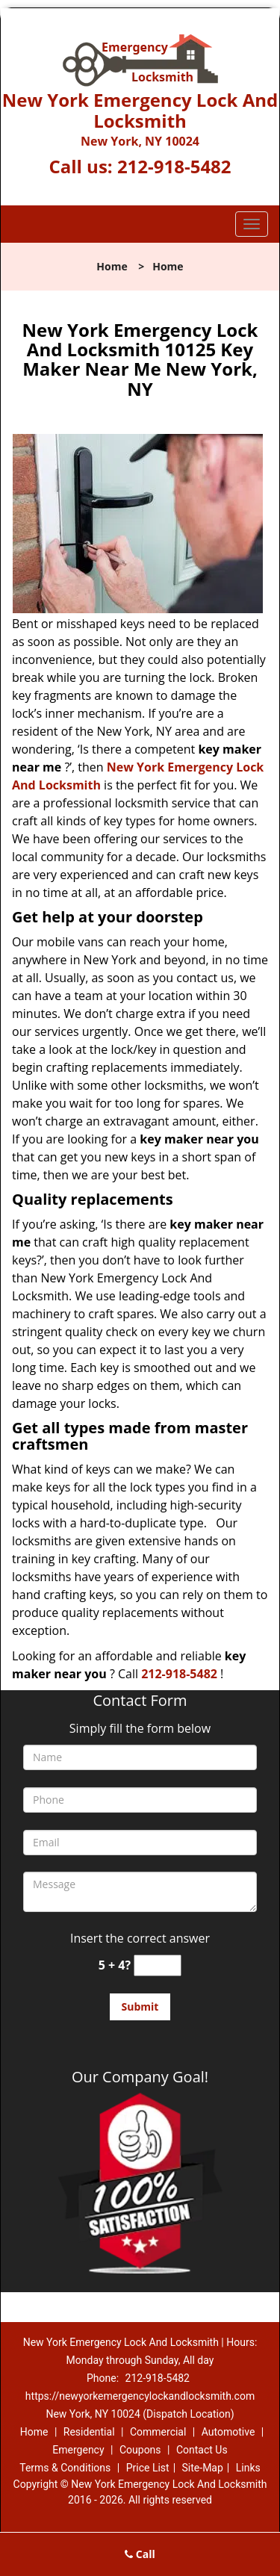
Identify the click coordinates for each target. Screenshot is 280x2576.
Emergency (78, 2450)
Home (111, 266)
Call (140, 2554)
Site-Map (202, 2468)
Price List (147, 2468)
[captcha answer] (157, 1965)
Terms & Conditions (65, 2468)
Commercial (158, 2432)
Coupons (140, 2450)
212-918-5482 (174, 166)
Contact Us (202, 2450)
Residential (89, 2432)
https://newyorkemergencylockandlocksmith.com (140, 2396)
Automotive (228, 2432)
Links (248, 2468)
